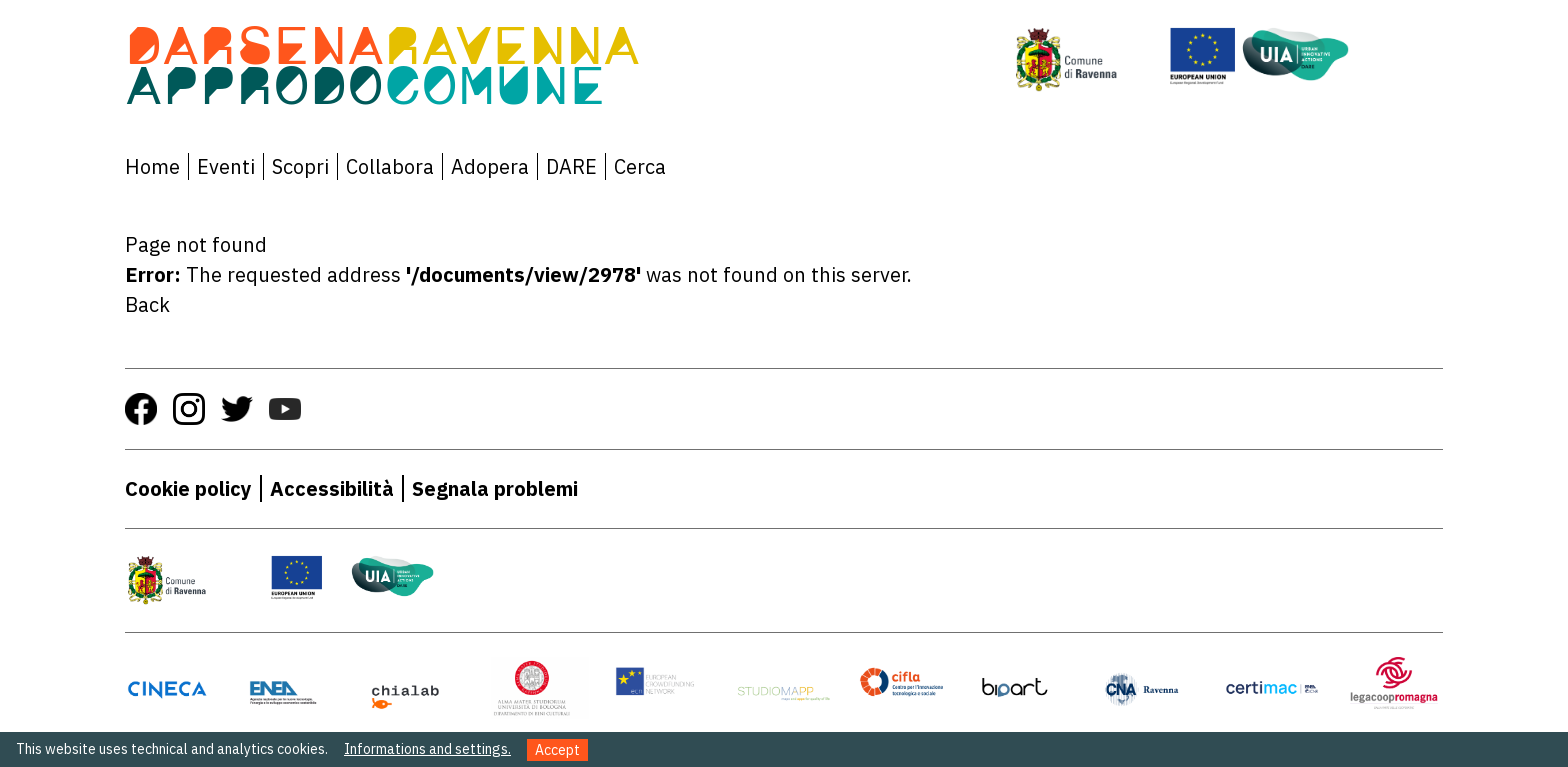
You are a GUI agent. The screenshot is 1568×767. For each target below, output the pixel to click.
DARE (571, 166)
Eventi (226, 166)
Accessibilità (332, 488)
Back (147, 304)
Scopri (300, 166)
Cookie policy (188, 488)
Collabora (390, 166)
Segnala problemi (495, 488)
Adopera (490, 166)
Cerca (640, 166)
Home (152, 166)
